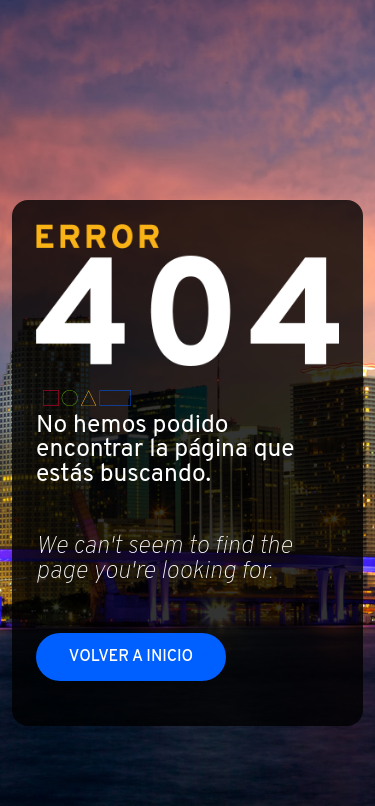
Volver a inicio (131, 657)
